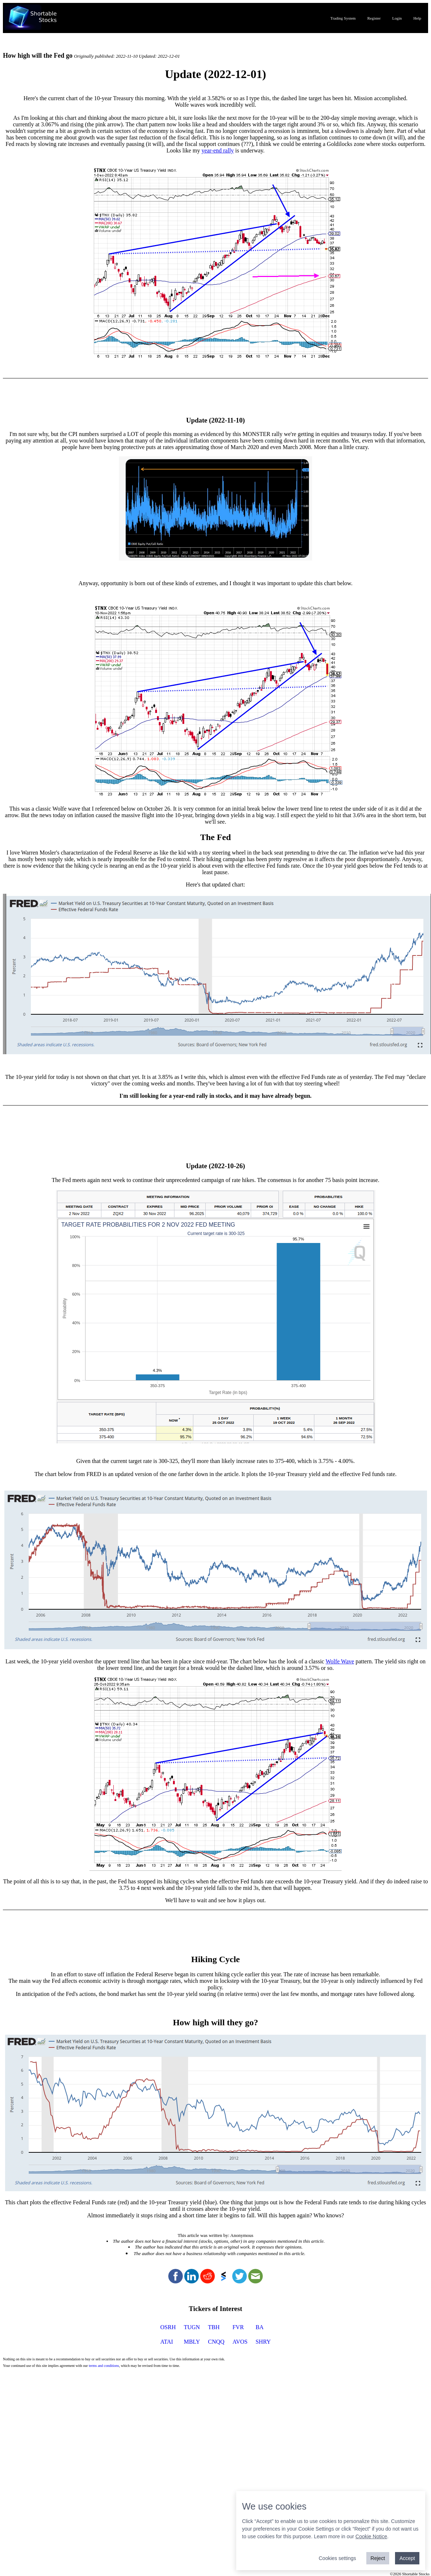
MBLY (192, 2342)
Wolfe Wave (340, 1661)
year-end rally (217, 150)
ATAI (166, 2342)
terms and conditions (104, 2366)
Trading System (343, 18)
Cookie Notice (371, 2536)
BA (259, 2327)
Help (417, 18)
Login (397, 18)
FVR (238, 2327)
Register (374, 18)
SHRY (263, 2342)
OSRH (168, 2327)
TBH (213, 2327)
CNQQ (216, 2342)
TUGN (192, 2327)
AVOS (240, 2342)
